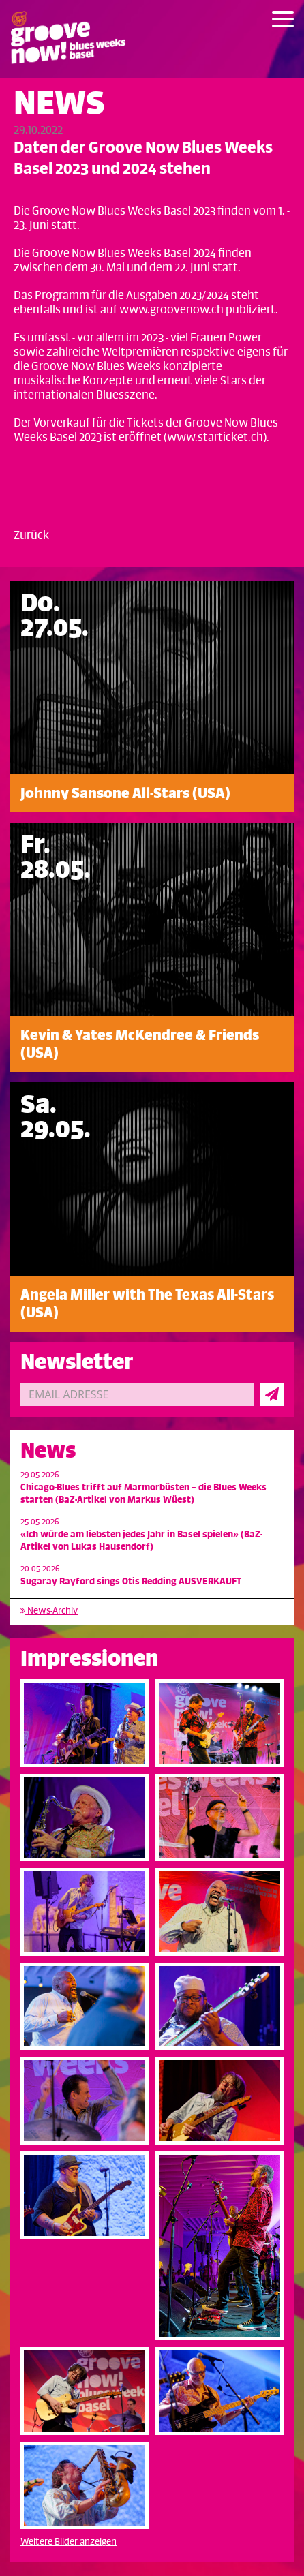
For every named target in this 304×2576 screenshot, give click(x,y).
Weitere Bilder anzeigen (68, 2541)
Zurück (31, 535)
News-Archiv (49, 1610)
